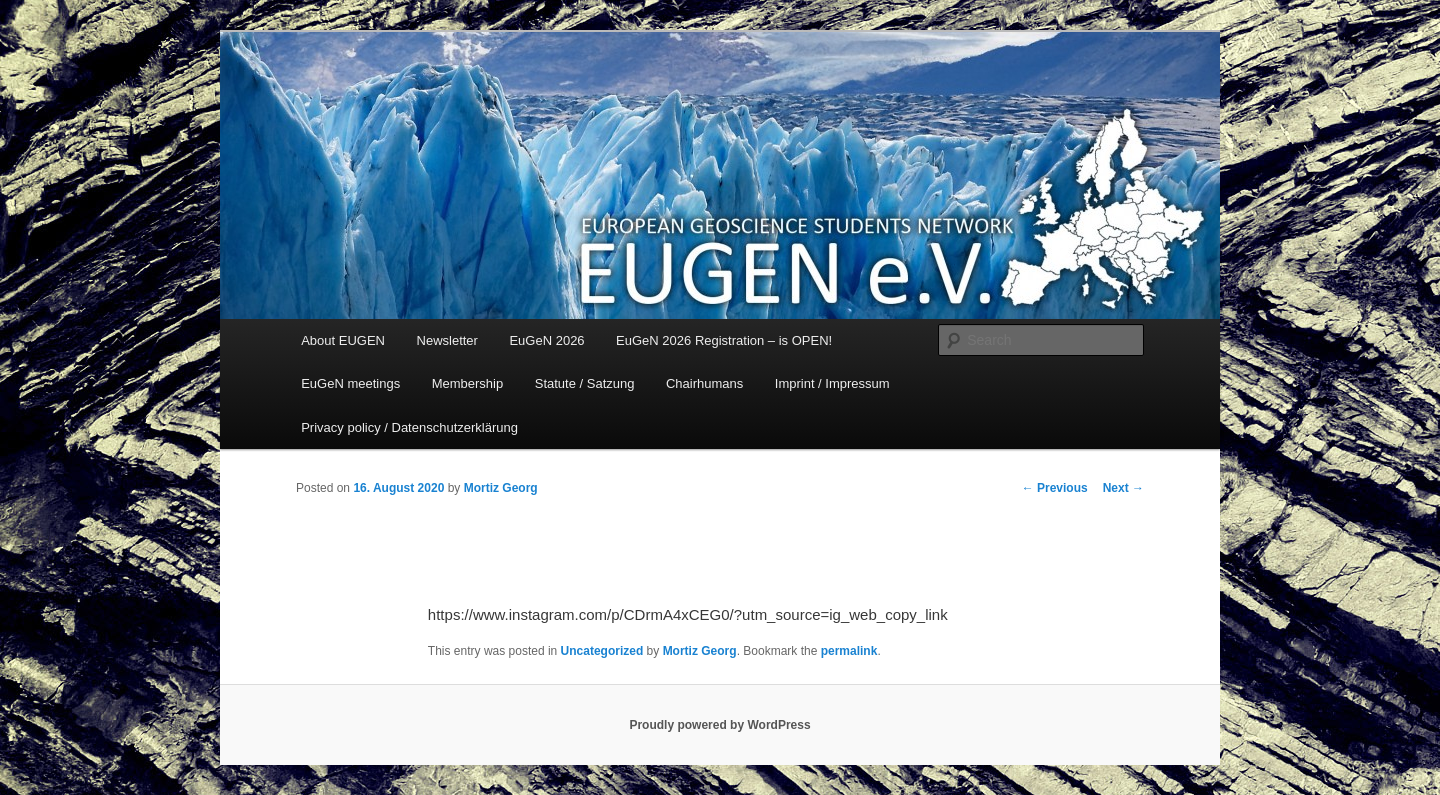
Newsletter (447, 340)
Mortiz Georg (501, 488)
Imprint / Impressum (832, 383)
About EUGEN (343, 340)
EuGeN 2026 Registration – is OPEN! (724, 340)
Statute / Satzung (585, 383)
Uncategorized (602, 651)
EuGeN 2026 (546, 340)
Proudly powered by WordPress (719, 725)
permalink (849, 651)
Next (1123, 488)
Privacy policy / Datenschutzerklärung (409, 427)
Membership (468, 383)
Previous (1055, 488)
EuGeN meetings (350, 383)
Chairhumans (704, 383)
